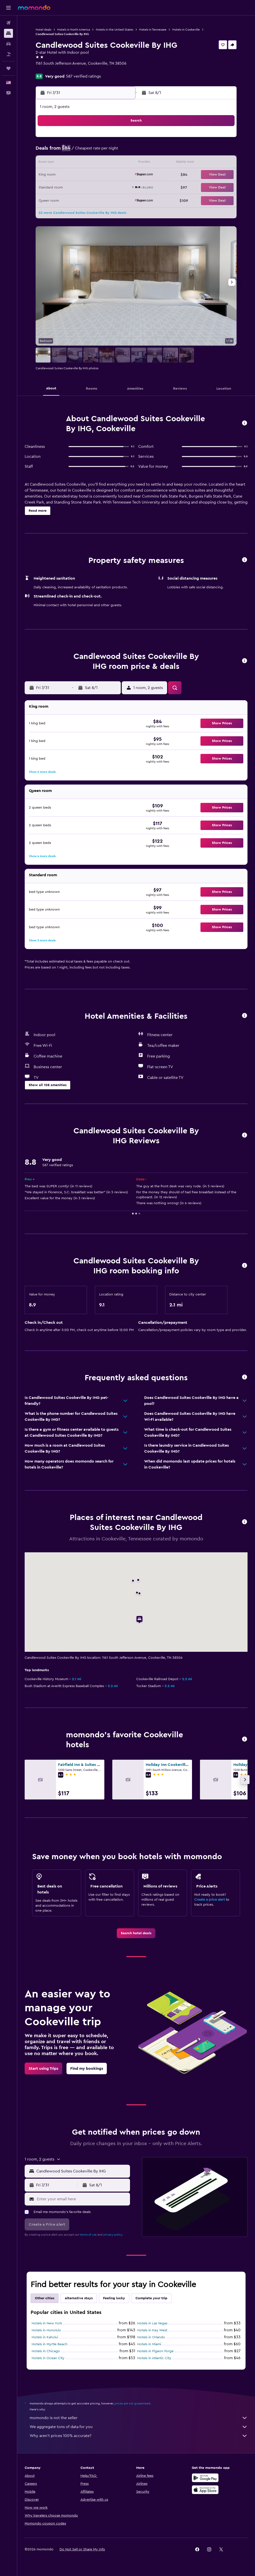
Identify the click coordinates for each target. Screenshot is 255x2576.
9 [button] (95, 151)
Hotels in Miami (149, 2344)
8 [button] (83, 151)
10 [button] (107, 151)
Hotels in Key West (152, 2330)
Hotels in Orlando (151, 2337)
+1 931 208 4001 (50, 69)
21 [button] (71, 175)
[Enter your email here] (82, 2199)
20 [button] (59, 175)
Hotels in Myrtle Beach (49, 2344)
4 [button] (119, 139)
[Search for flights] (8, 23)
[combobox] (82, 2171)
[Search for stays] (8, 33)
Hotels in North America (73, 29)
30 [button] (95, 187)
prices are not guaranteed (132, 2403)
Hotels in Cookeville (186, 29)
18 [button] (119, 163)
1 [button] (83, 139)
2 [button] (95, 139)
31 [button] (107, 187)
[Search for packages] (8, 54)
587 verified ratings (83, 76)
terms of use (88, 2234)
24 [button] (107, 175)
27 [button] (60, 187)
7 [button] (71, 151)
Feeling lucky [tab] (114, 2298)
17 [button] (107, 163)
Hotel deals (43, 29)
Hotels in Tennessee (152, 29)
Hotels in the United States (114, 29)
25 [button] (119, 175)
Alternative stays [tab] (79, 2298)
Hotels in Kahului (45, 2337)
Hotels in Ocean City (48, 2358)
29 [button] (83, 187)
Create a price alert (209, 1899)
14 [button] (71, 163)
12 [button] (48, 163)
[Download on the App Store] (205, 2489)
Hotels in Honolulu (46, 2330)
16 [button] (95, 163)
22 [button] (83, 175)
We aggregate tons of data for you (139, 2427)
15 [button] (83, 163)
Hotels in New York (47, 2323)
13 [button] (60, 163)
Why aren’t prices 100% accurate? (139, 2436)
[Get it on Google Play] (205, 2477)
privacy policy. (113, 2234)
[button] (8, 7)
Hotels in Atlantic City (154, 2358)
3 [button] (107, 139)
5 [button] (48, 151)
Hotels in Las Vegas (152, 2323)
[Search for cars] (8, 44)
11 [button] (119, 151)
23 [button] (95, 175)
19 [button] (48, 175)
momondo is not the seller (139, 2418)
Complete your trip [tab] (151, 2298)
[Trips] (8, 68)
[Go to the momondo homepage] (34, 7)
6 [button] (60, 151)
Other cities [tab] (44, 2298)
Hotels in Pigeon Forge (155, 2351)
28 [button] (71, 187)
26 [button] (47, 187)
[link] (136, 1933)
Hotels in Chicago (46, 2351)
